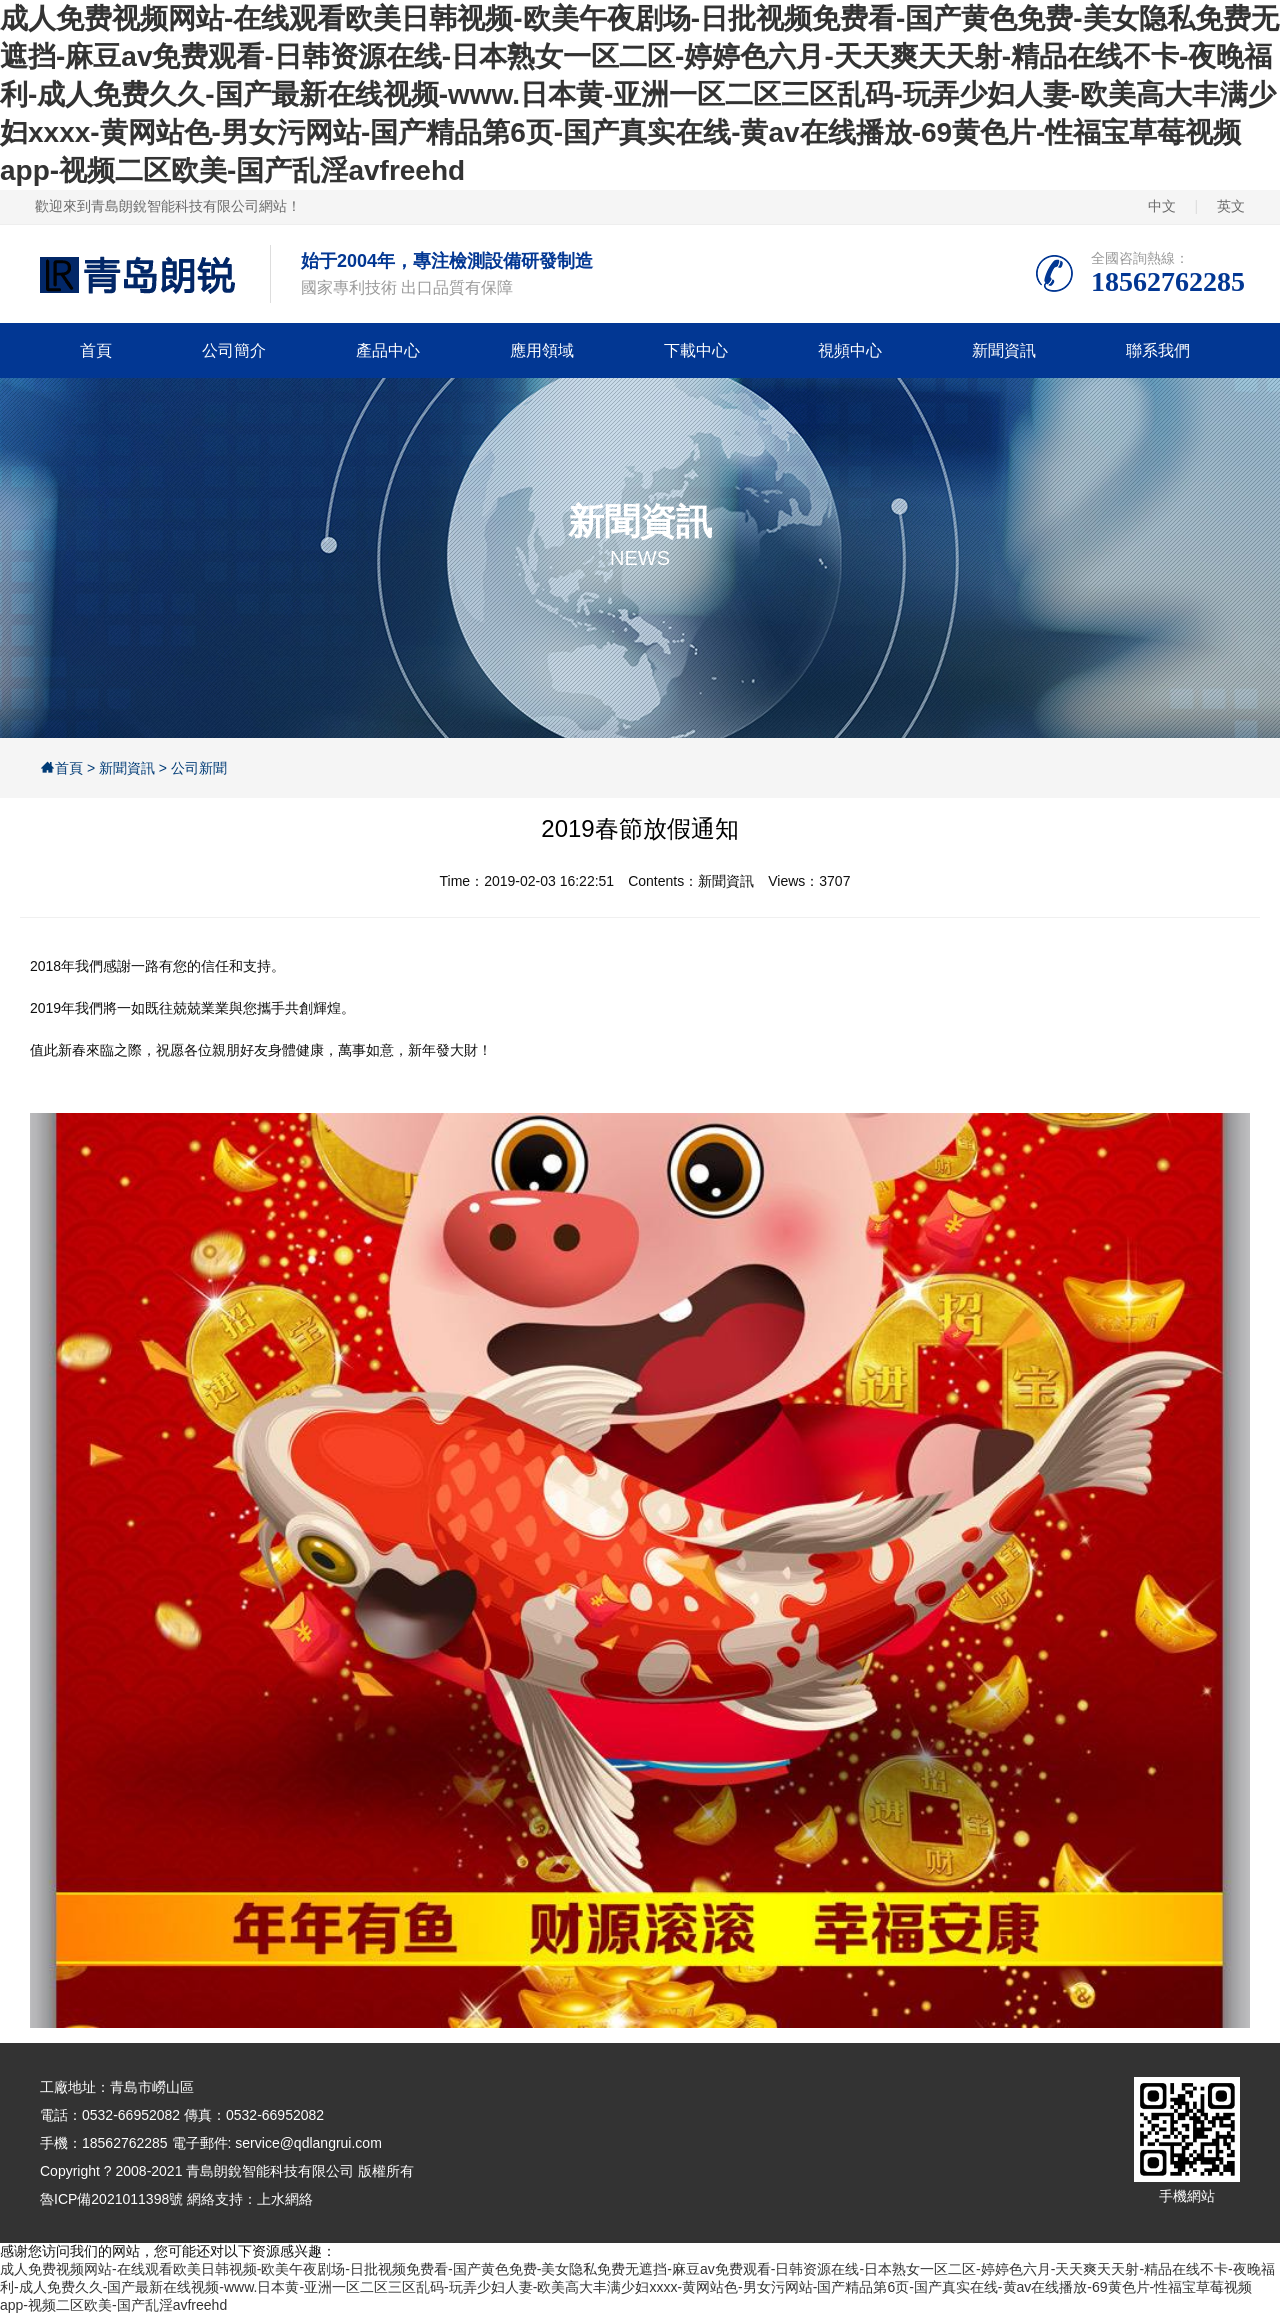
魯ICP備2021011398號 (111, 2199)
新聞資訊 (1004, 350)
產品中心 (388, 350)
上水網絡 (285, 2199)
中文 (1162, 206)
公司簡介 (234, 350)
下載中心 (696, 350)
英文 (1231, 206)
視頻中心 (850, 350)
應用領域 (542, 350)
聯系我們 (1158, 350)
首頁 (96, 350)
